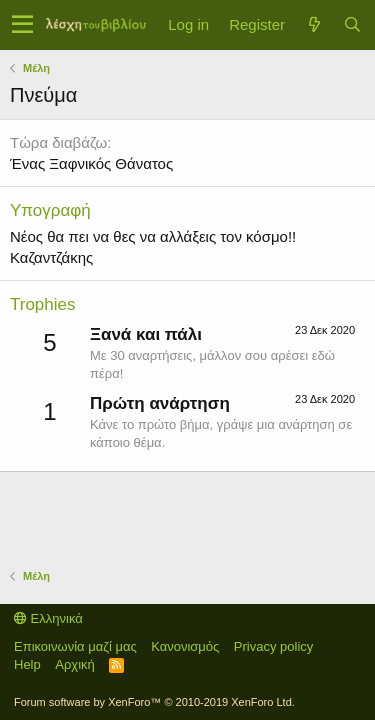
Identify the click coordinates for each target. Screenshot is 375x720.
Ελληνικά (48, 618)
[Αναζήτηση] (352, 24)
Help (27, 664)
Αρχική (75, 664)
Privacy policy (273, 646)
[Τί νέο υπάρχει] (314, 24)
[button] (22, 25)
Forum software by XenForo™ (154, 702)
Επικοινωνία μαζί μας (75, 646)
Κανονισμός (185, 646)
